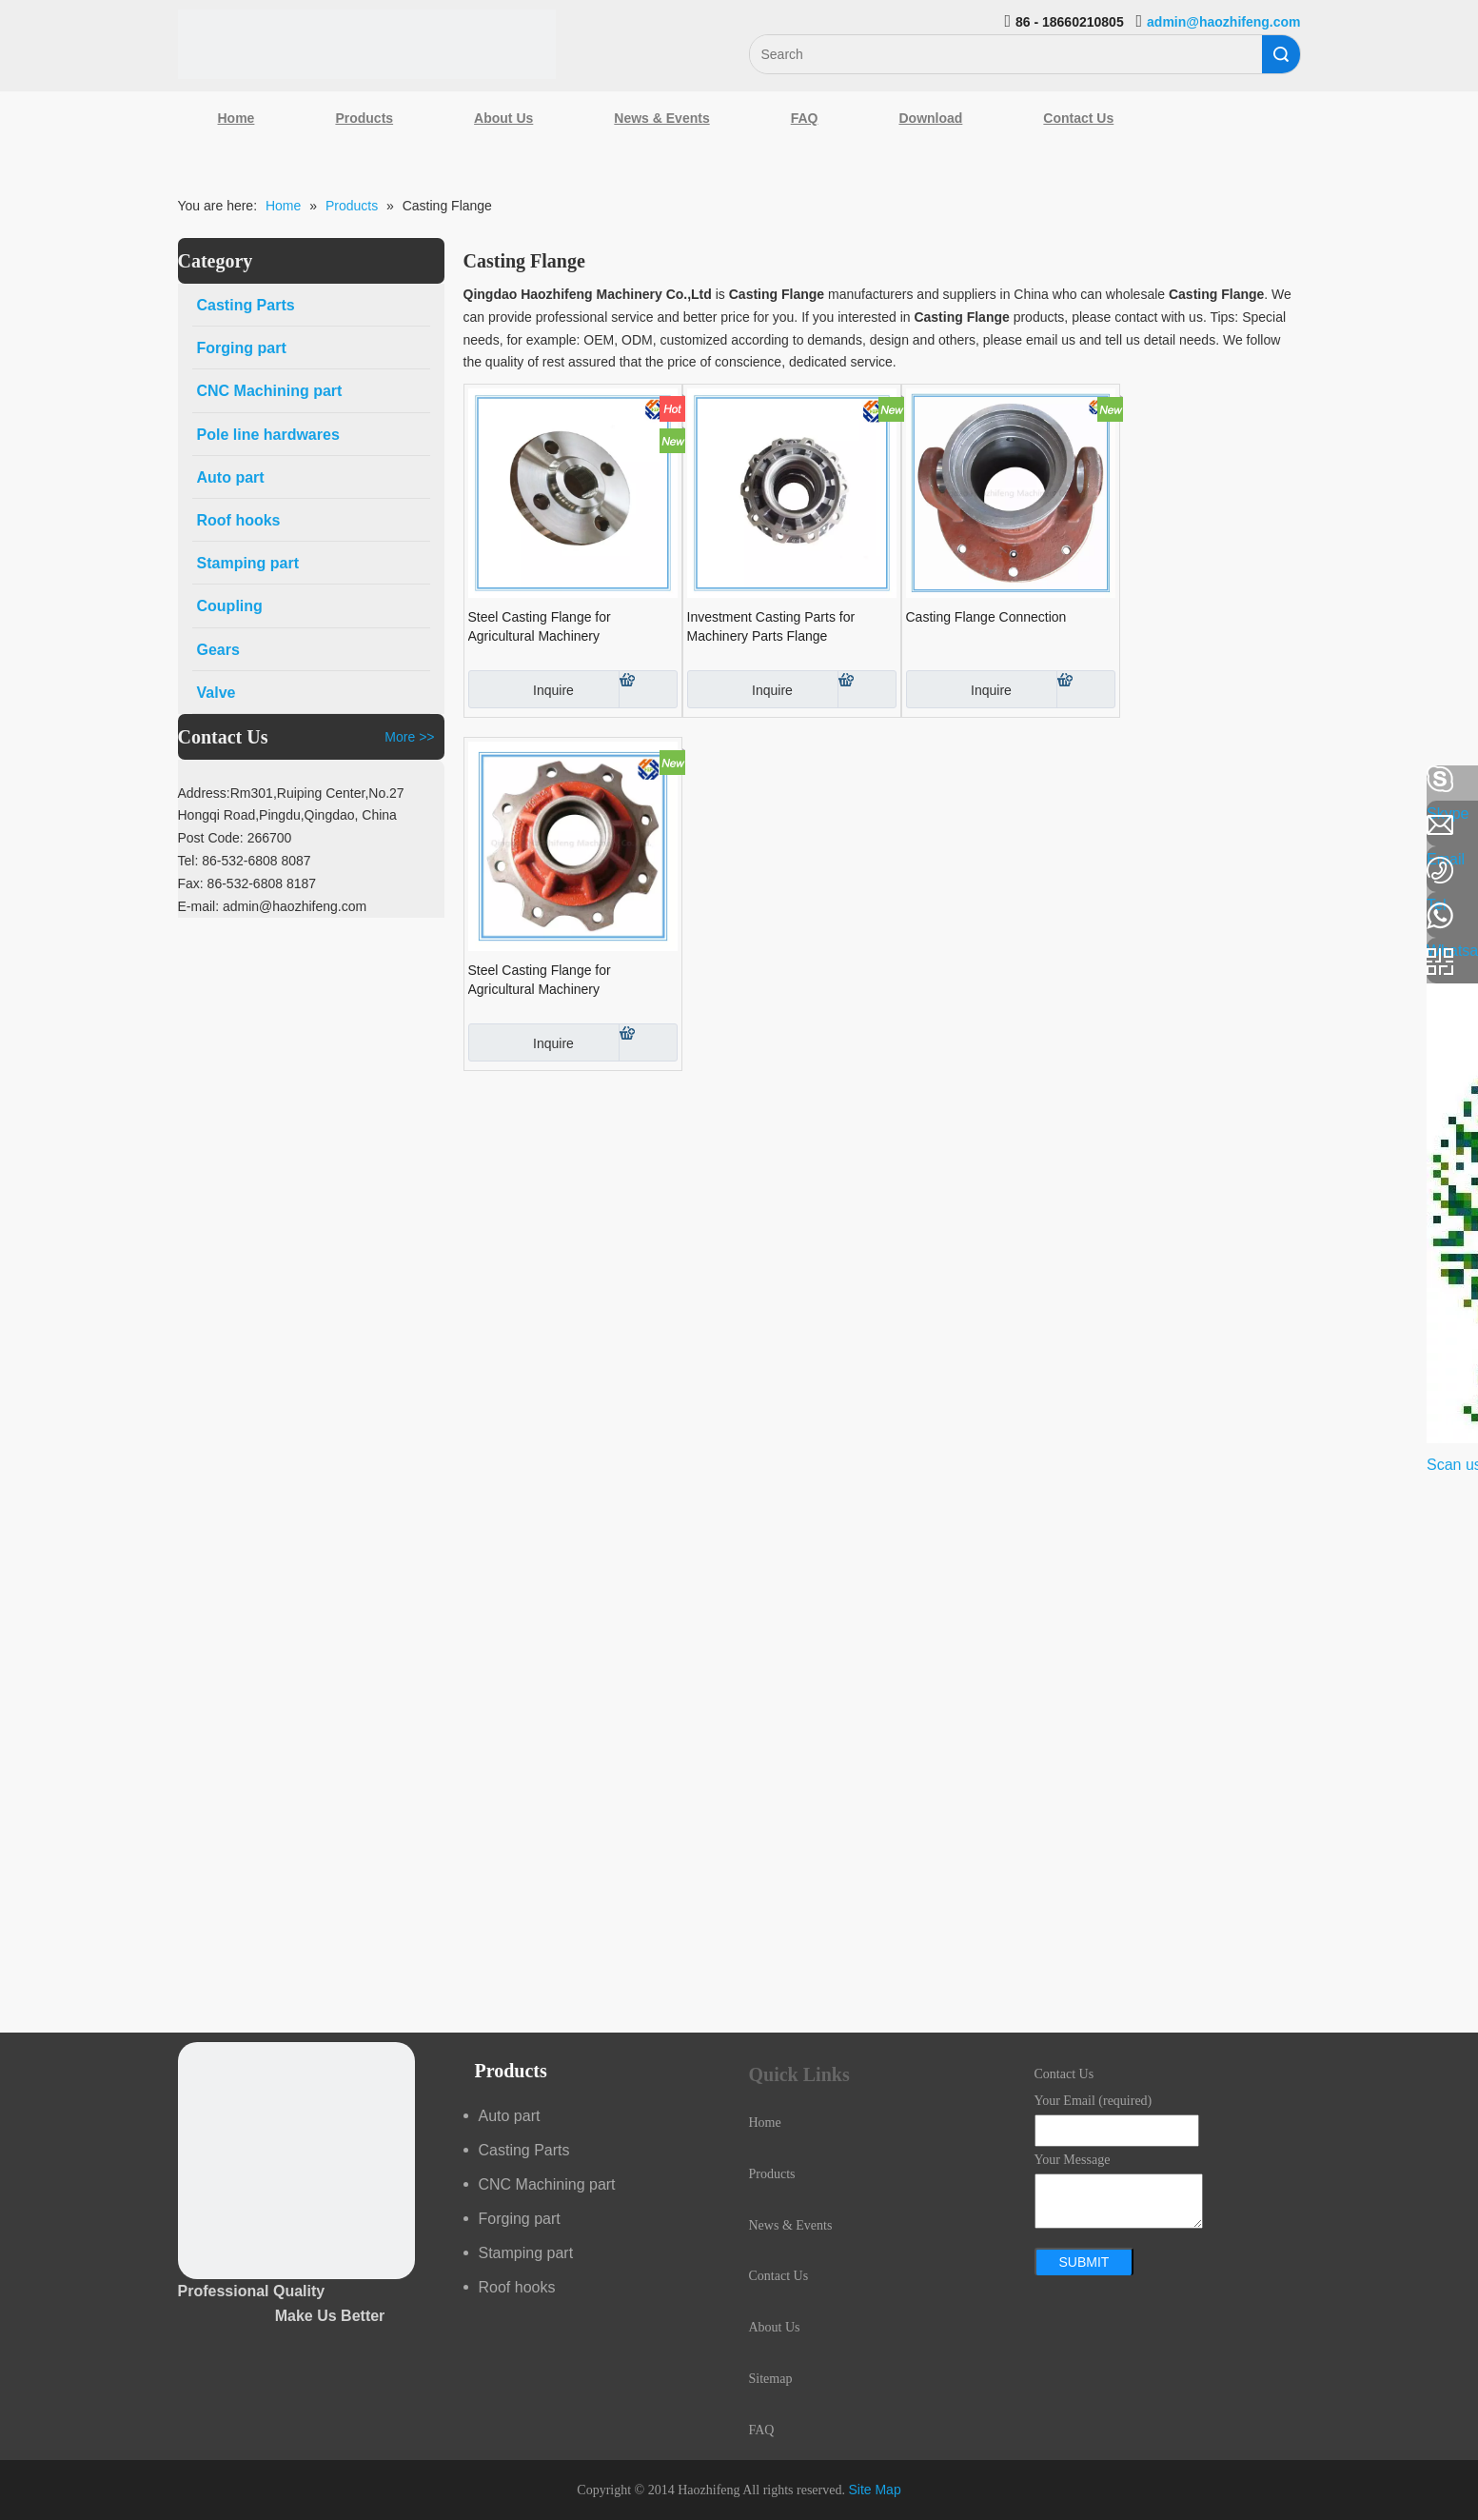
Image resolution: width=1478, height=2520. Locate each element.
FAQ (804, 118)
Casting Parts (524, 2150)
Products (364, 118)
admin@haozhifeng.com (1223, 22)
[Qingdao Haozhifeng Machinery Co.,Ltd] (367, 44)
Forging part (520, 2219)
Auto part (510, 2116)
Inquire (521, 689)
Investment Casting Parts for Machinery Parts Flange (771, 626)
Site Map (874, 2489)
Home (236, 118)
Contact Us (1078, 118)
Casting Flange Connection (986, 617)
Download (930, 118)
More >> (409, 737)
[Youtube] (24, 931)
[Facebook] (24, 780)
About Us (503, 118)
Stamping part (526, 2253)
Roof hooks (517, 2287)
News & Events (661, 118)
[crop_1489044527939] (296, 2160)
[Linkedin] (24, 830)
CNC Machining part (547, 2184)
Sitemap (771, 2378)
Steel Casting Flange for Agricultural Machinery (539, 626)
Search (1281, 54)
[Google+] (24, 880)
